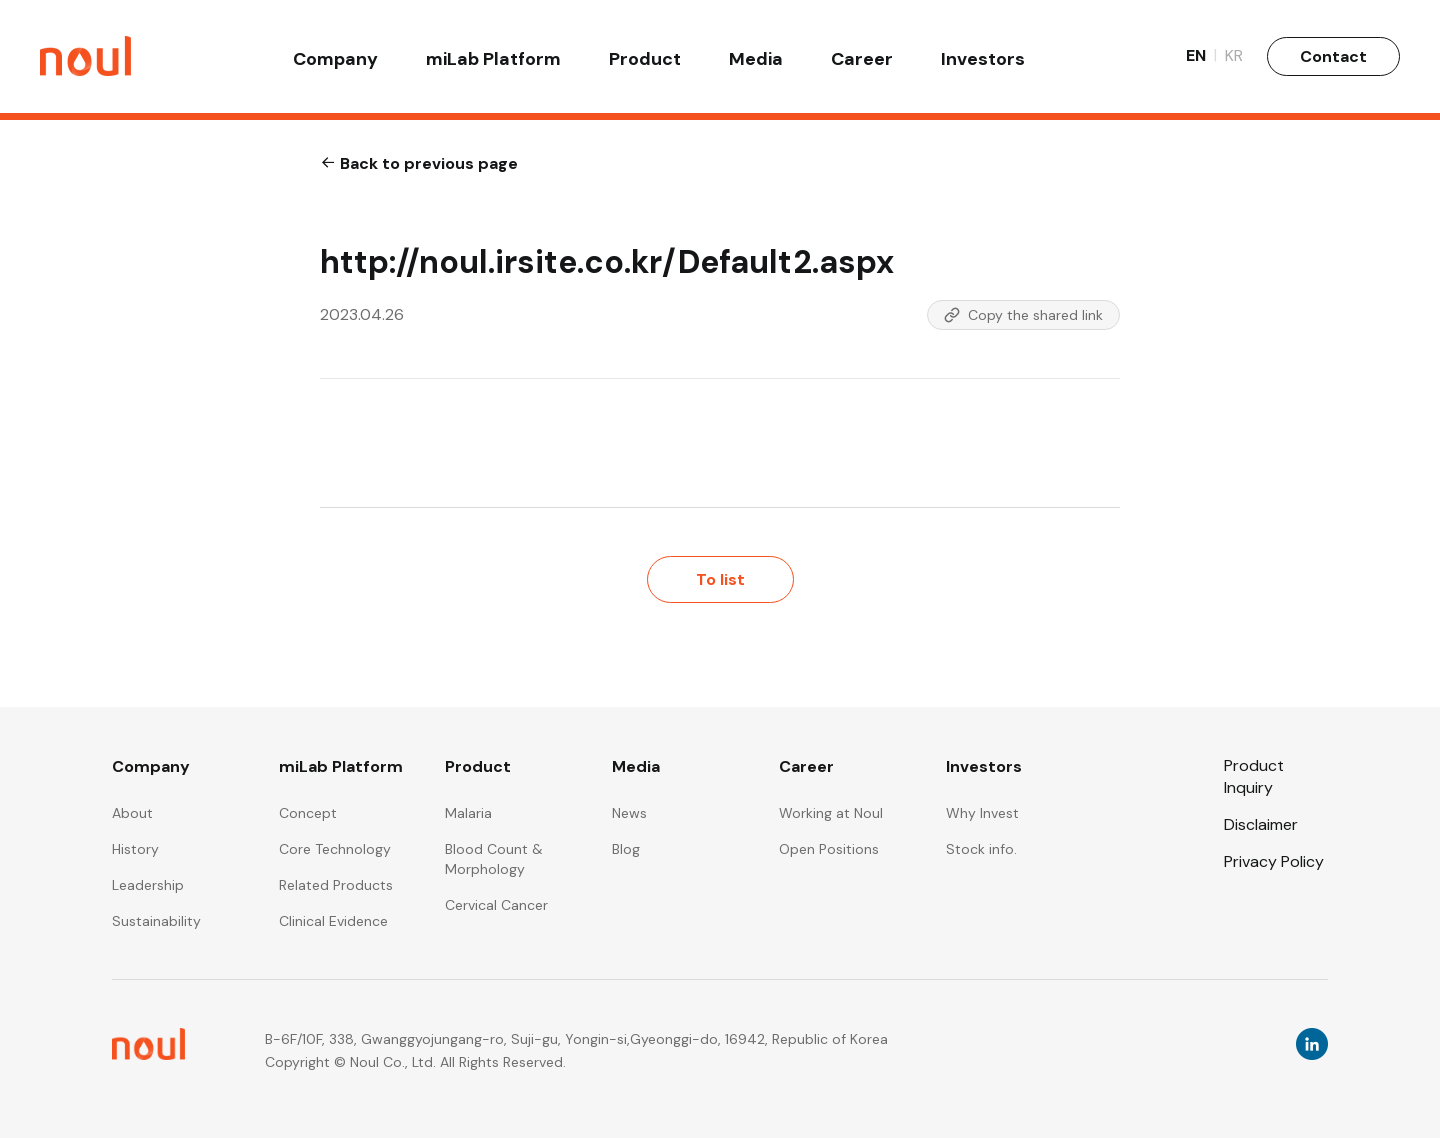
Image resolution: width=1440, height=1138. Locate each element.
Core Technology (335, 849)
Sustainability (156, 921)
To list (720, 579)
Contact (1333, 59)
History (135, 849)
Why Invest (982, 813)
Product (645, 62)
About (132, 813)
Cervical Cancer (496, 905)
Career (862, 62)
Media (756, 62)
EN (1201, 59)
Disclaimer (1261, 824)
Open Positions (829, 849)
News (629, 813)
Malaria (468, 813)
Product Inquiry (1254, 776)
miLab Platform (493, 62)
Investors (983, 62)
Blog (626, 849)
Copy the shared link (1023, 315)
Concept (308, 813)
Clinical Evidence (333, 921)
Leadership (148, 885)
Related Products (336, 885)
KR (1234, 59)
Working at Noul (831, 813)
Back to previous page (419, 163)
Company (335, 62)
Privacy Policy (1274, 861)
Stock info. (981, 849)
